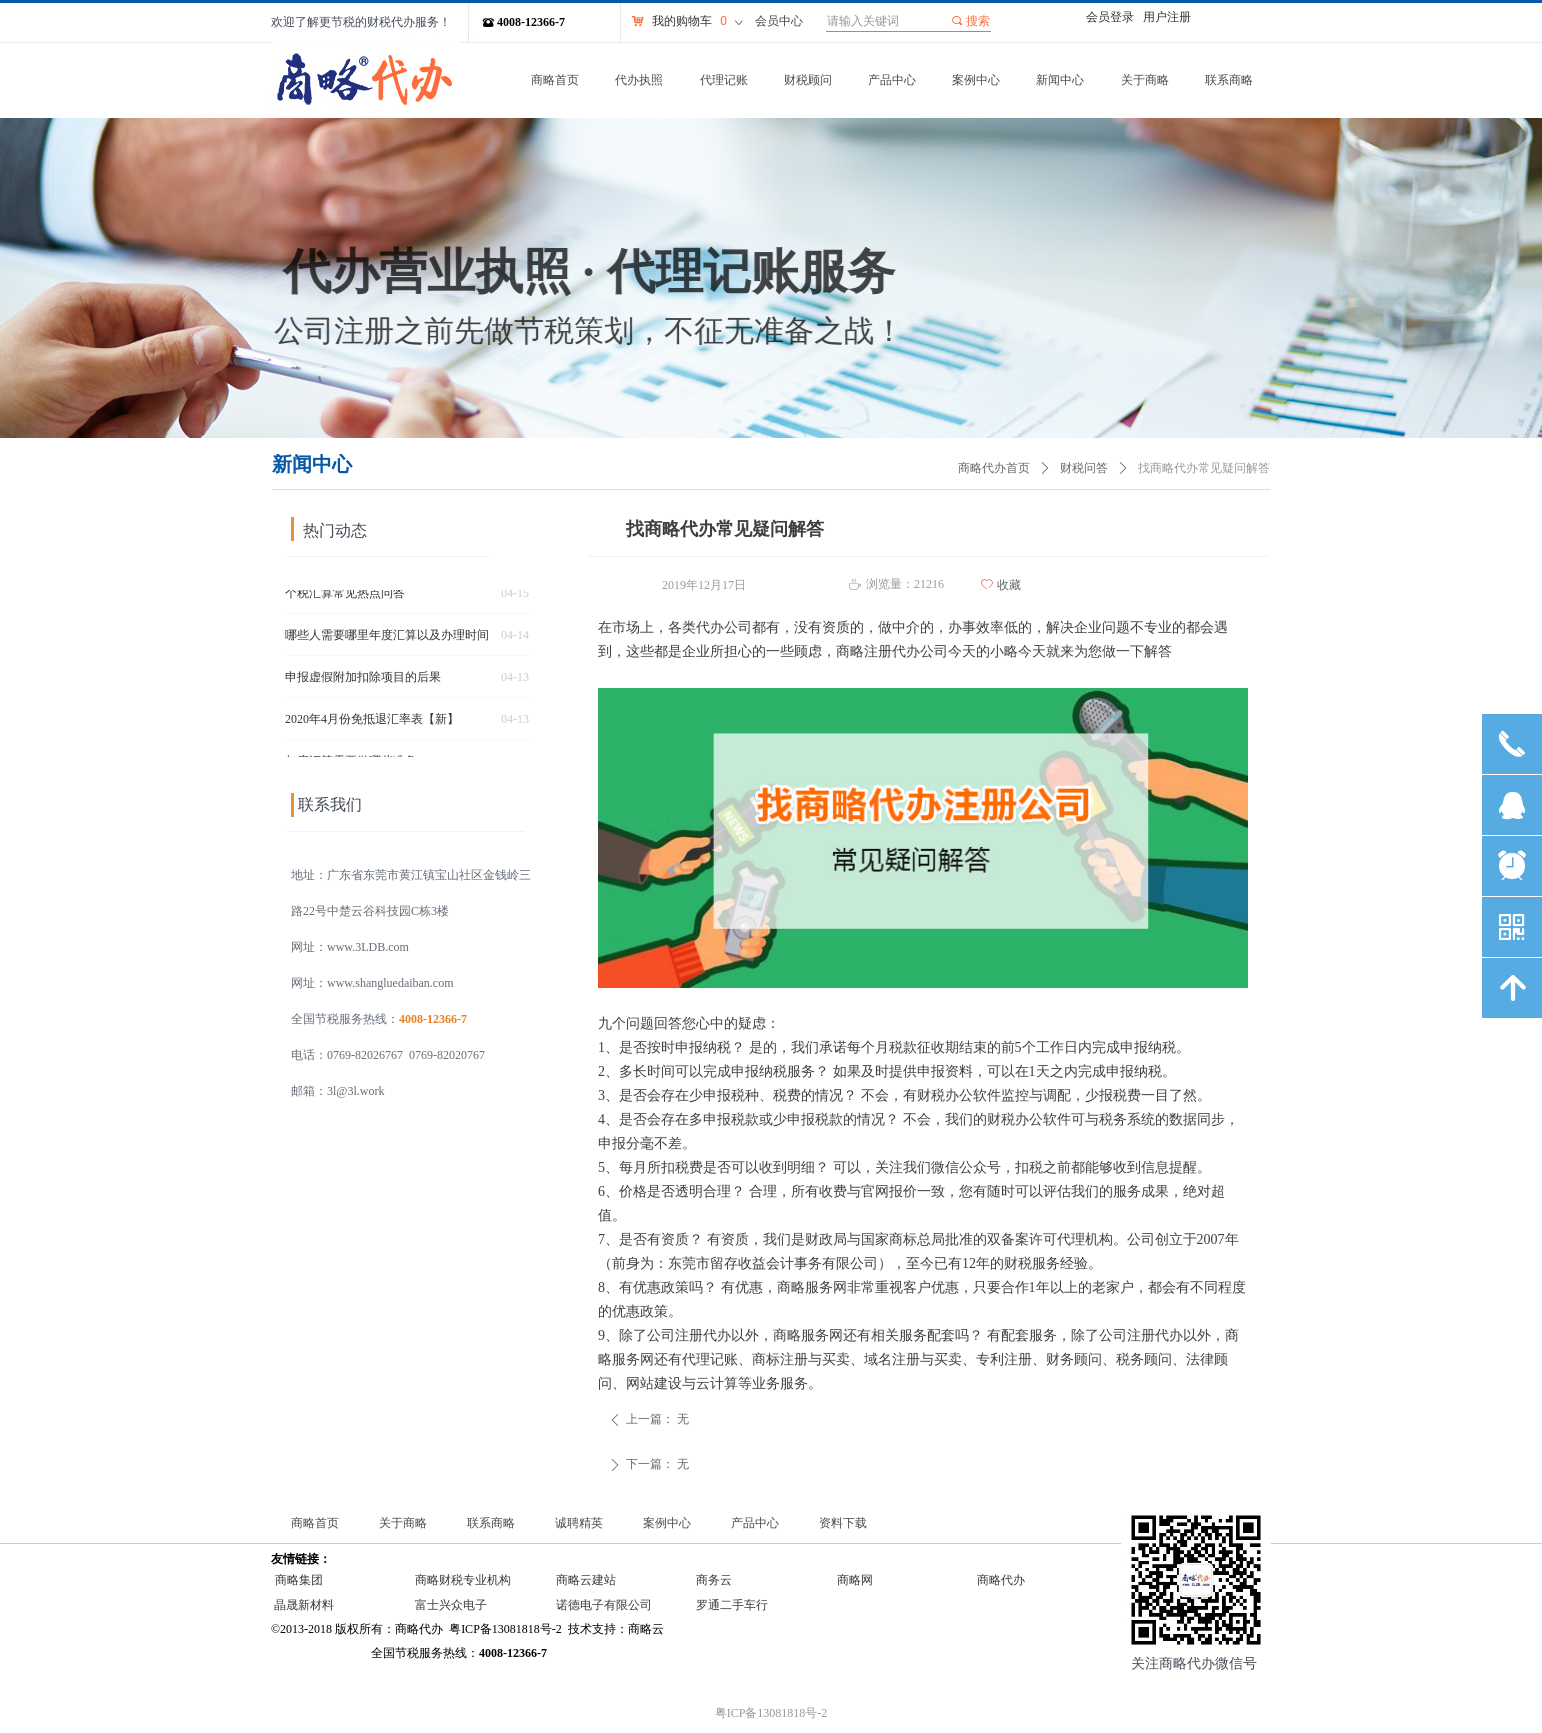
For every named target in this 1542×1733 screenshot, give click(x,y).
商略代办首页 (994, 468)
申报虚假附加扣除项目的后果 (363, 681)
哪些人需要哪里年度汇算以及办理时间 (387, 639)
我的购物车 (682, 21)
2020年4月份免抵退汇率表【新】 (372, 723)
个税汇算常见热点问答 (345, 597)
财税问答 (1084, 468)
